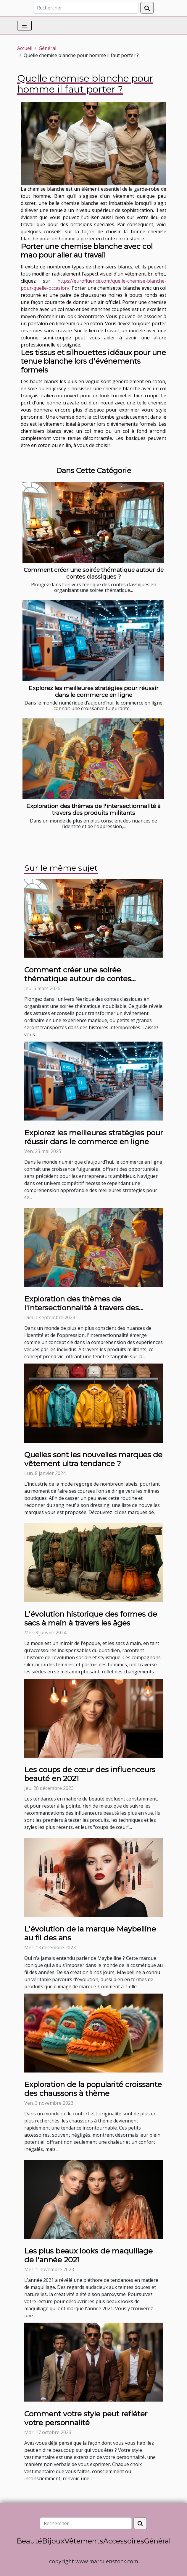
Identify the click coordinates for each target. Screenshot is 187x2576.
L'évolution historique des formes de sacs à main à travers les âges (90, 1618)
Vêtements (84, 2541)
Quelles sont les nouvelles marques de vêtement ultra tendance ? (93, 1459)
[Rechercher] (85, 8)
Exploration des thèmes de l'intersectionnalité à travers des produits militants (93, 809)
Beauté (29, 2541)
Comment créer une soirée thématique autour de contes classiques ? (94, 573)
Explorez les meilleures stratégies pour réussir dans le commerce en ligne (94, 691)
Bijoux (53, 2541)
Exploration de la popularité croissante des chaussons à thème (93, 2089)
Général (47, 48)
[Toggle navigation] (24, 25)
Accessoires (123, 2541)
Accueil (24, 48)
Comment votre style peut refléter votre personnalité (85, 2418)
